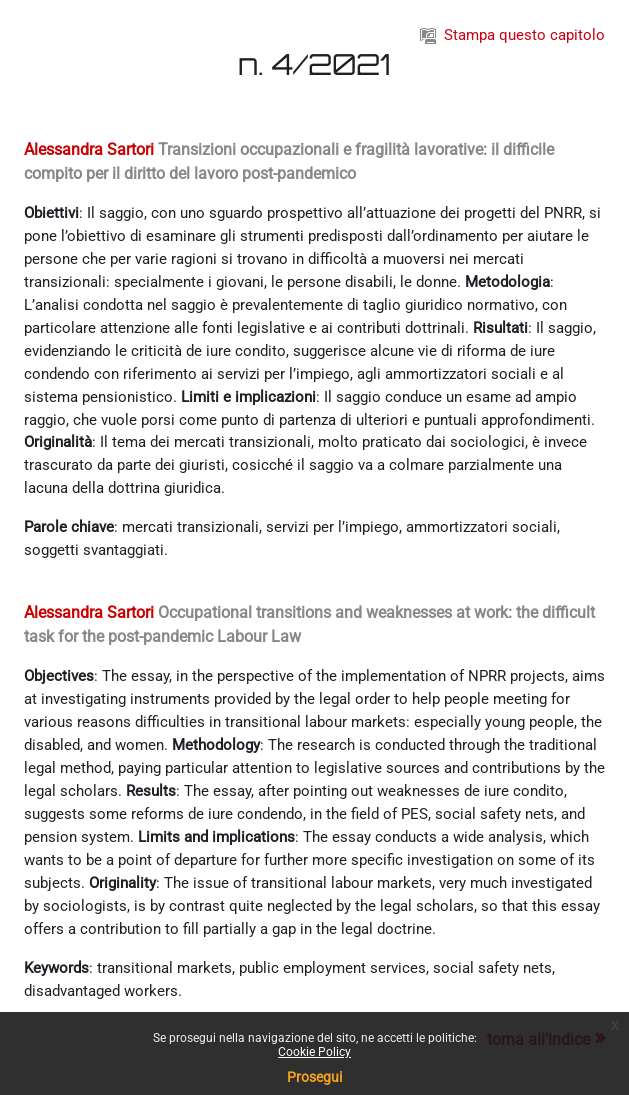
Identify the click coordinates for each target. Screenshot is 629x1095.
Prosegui (314, 1077)
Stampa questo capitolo (512, 35)
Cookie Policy (314, 1052)
